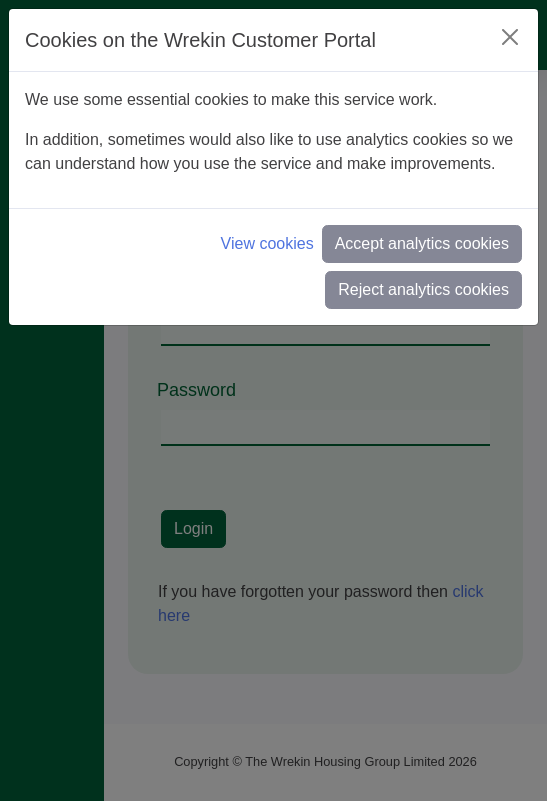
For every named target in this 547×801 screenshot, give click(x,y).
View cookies (267, 243)
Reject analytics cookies (423, 289)
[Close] (510, 37)
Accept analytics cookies (422, 243)
